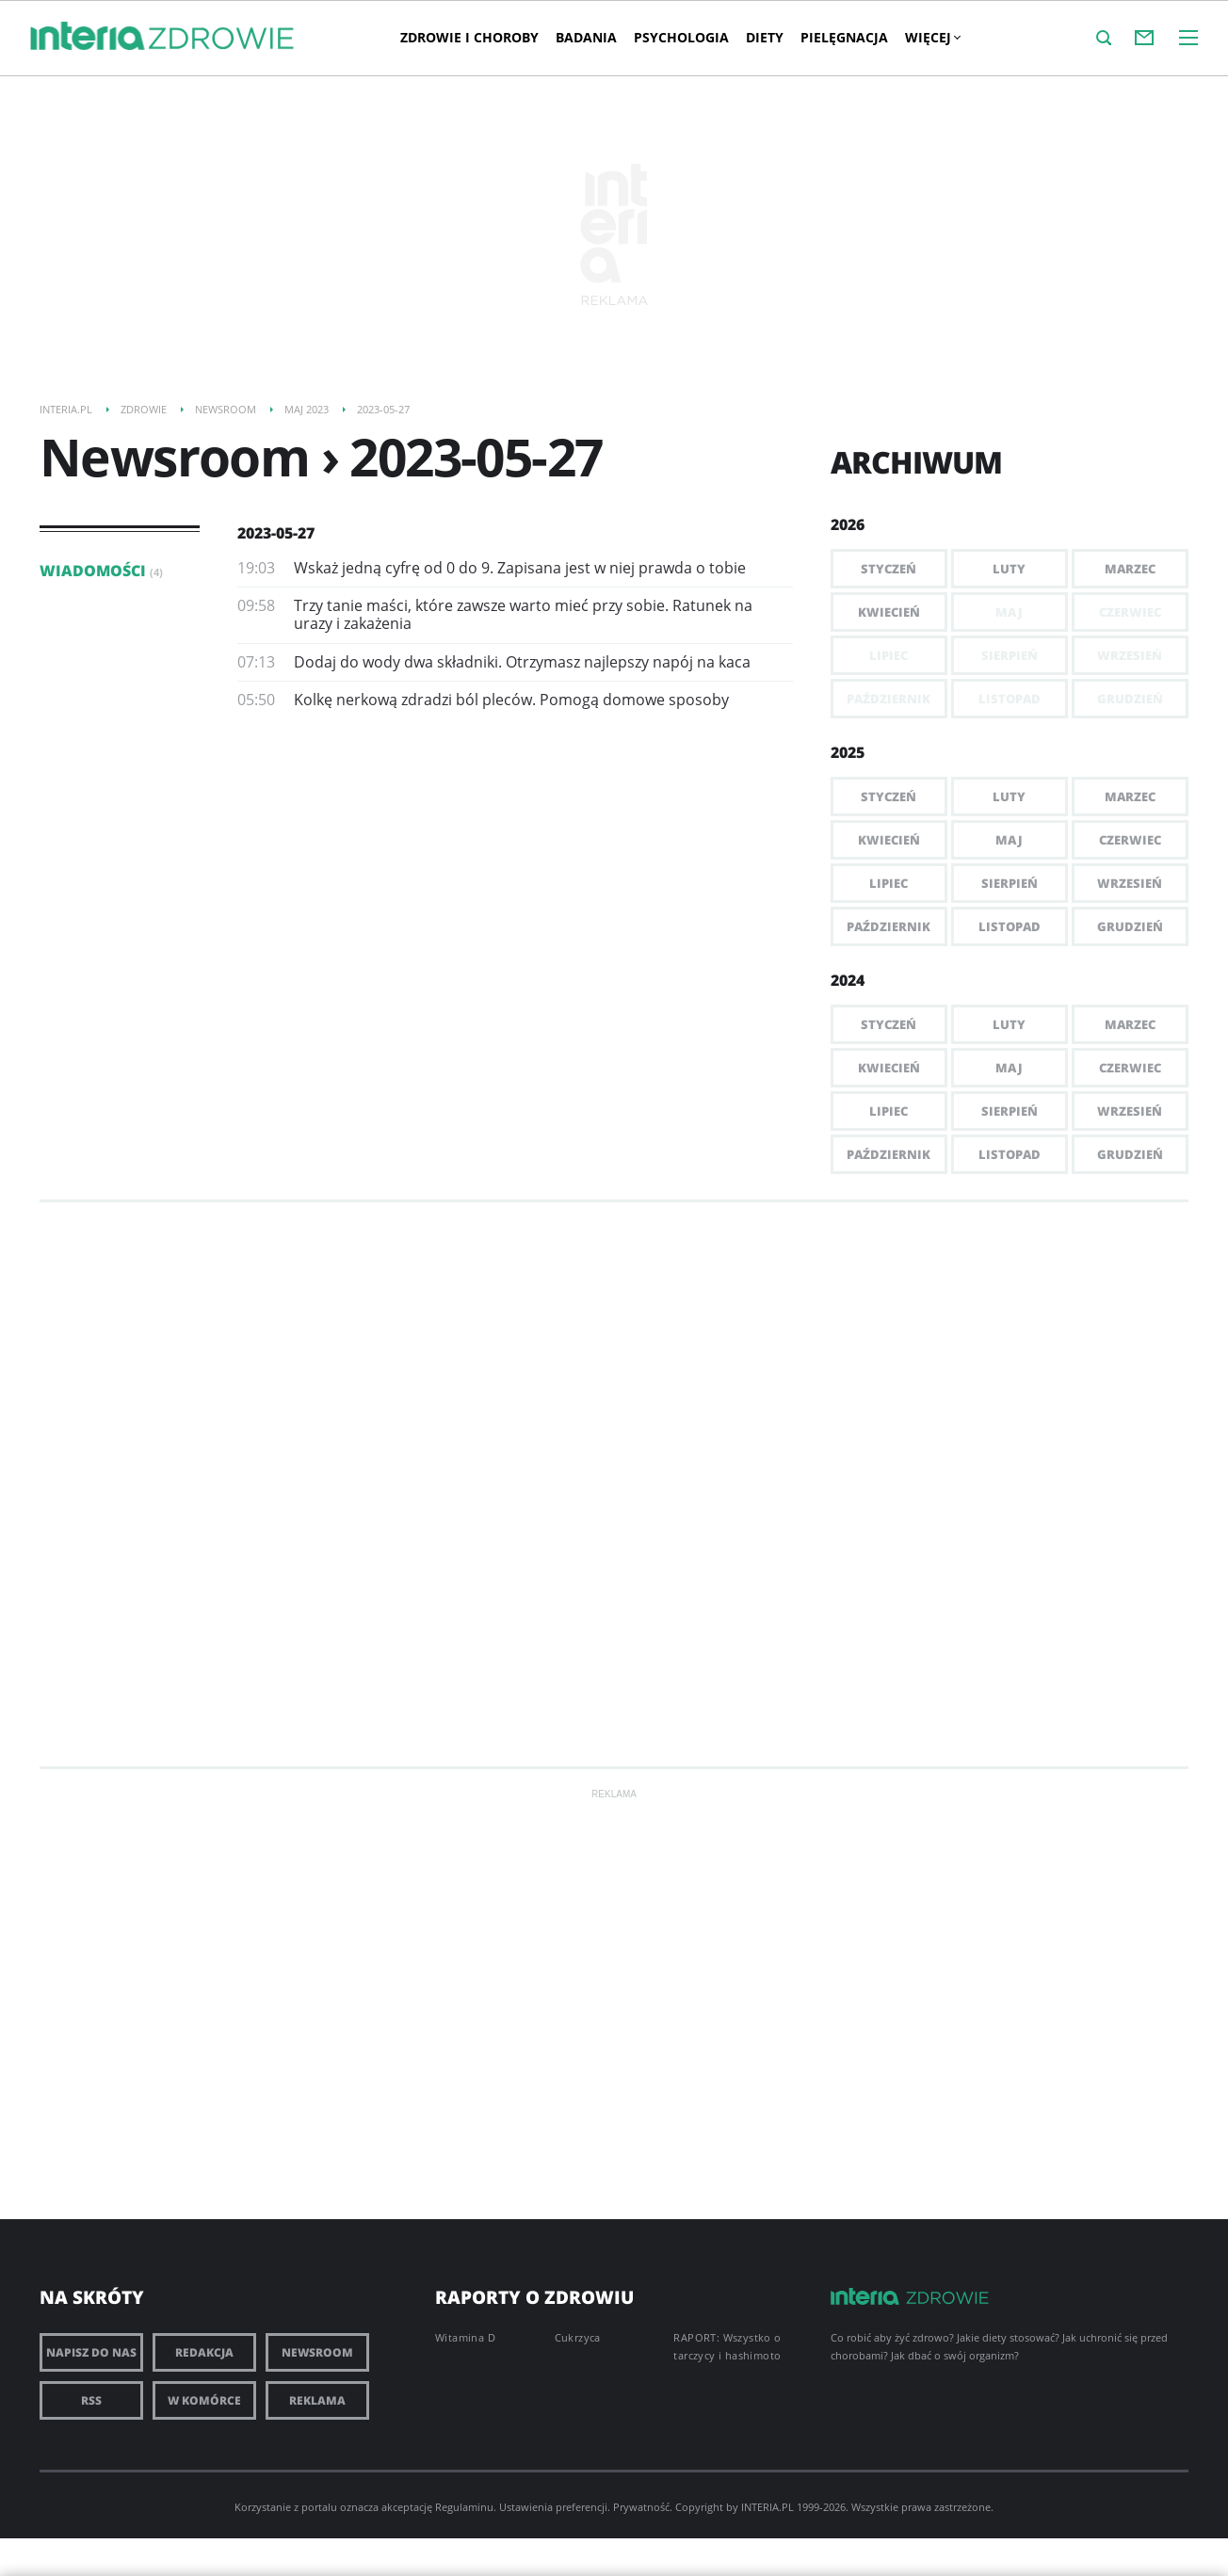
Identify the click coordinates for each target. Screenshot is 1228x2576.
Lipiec (888, 883)
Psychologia (690, 37)
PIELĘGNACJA (853, 37)
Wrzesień (1129, 883)
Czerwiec (1130, 839)
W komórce (204, 2400)
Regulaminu (464, 2507)
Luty (1009, 568)
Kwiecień (889, 612)
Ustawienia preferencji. (554, 2507)
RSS (91, 2400)
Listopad (1009, 926)
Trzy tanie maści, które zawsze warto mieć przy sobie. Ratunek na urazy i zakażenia (523, 614)
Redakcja (204, 2352)
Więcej (941, 37)
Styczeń (888, 568)
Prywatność (641, 2507)
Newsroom (317, 2352)
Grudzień (1130, 926)
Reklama (317, 2400)
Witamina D (465, 2337)
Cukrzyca (578, 2337)
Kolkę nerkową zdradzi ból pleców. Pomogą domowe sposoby (511, 699)
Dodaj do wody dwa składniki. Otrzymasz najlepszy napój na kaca (522, 662)
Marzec (1130, 568)
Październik (888, 926)
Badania (595, 37)
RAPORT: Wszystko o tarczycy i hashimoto (727, 2346)
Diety (774, 37)
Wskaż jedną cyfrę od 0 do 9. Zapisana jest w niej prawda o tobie (520, 567)
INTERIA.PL (767, 2507)
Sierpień (1009, 883)
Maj (1009, 839)
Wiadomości (101, 570)
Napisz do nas (91, 2352)
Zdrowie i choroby (479, 37)
